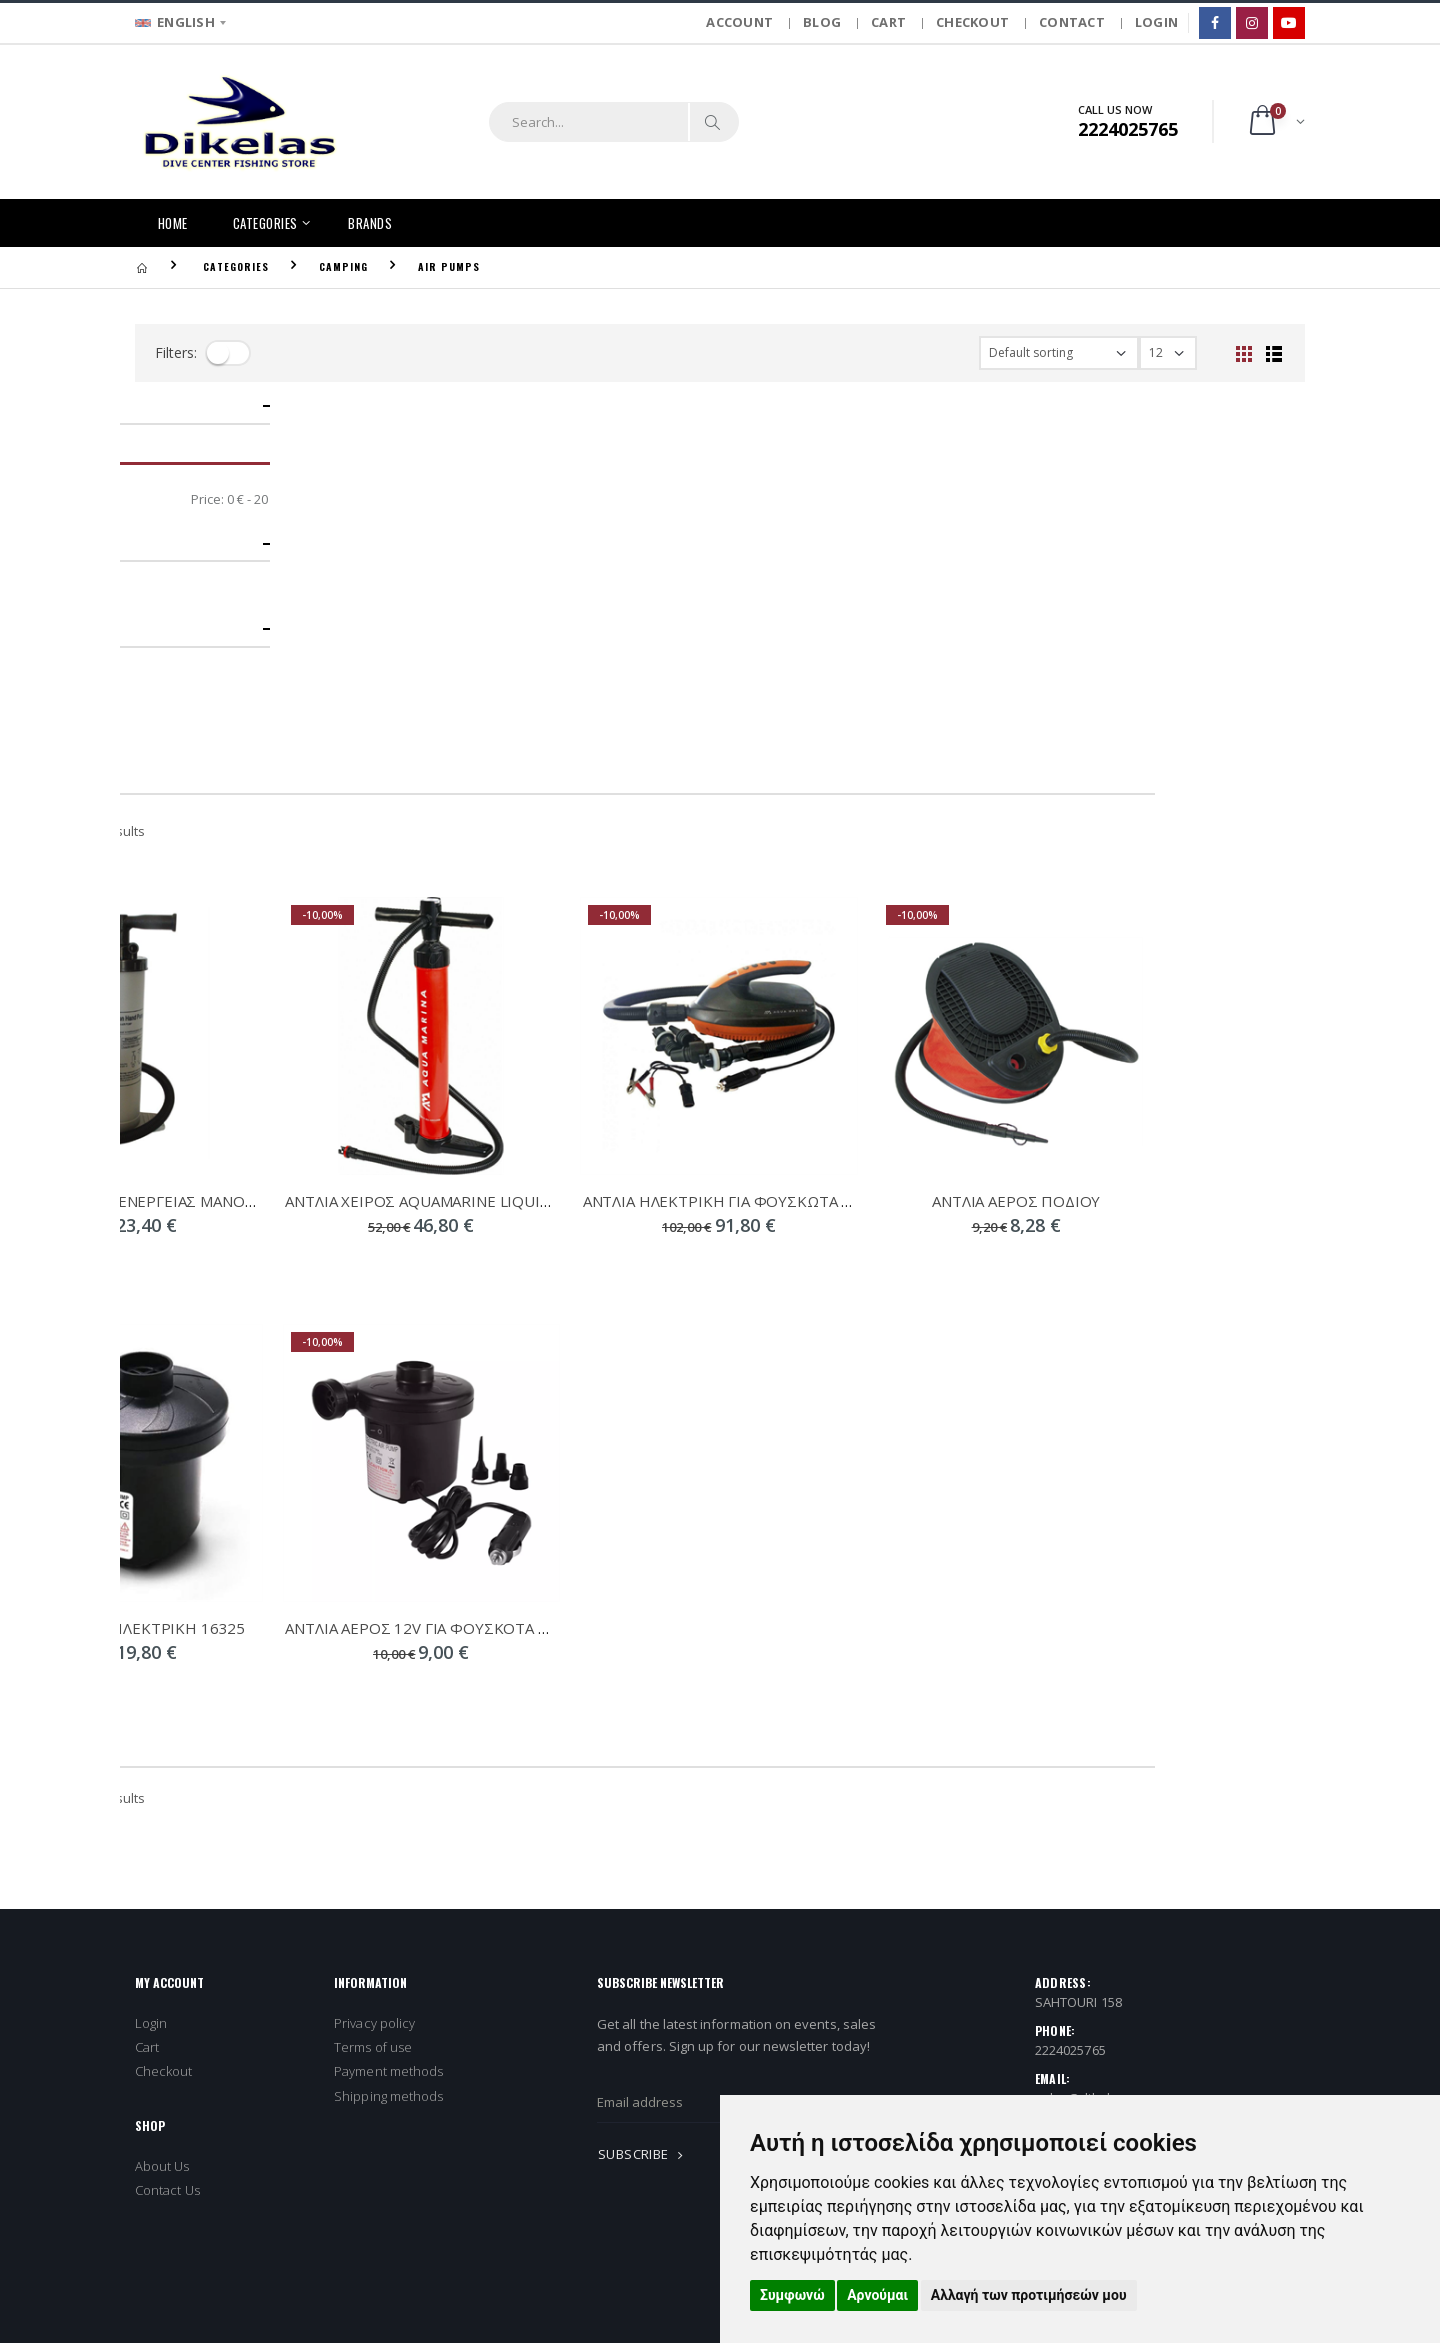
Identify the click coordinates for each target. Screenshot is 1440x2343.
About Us (162, 1787)
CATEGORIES (265, 223)
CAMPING (343, 266)
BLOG (822, 22)
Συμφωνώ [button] (792, 2295)
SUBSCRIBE (644, 1776)
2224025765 (1070, 1672)
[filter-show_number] (1168, 353)
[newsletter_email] (801, 1724)
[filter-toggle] (228, 353)
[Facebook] (1215, 23)
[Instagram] (1252, 23)
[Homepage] (142, 266)
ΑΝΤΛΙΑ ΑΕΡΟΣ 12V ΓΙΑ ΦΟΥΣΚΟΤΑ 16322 (583, 1249)
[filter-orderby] (1059, 353)
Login (151, 1645)
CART (888, 22)
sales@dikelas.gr (1087, 1720)
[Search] (713, 122)
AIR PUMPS (449, 266)
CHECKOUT (972, 22)
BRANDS (370, 223)
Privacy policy (374, 1645)
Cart (147, 1669)
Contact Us (167, 1812)
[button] (1275, 121)
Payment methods (388, 1693)
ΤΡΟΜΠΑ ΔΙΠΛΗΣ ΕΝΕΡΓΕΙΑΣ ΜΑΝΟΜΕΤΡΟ (293, 822)
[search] (589, 122)
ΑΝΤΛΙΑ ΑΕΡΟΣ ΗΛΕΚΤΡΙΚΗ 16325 (273, 1249)
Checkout (164, 1693)
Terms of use (373, 1669)
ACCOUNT (739, 22)
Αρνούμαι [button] (877, 2295)
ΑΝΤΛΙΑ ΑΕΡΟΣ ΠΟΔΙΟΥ (1166, 822)
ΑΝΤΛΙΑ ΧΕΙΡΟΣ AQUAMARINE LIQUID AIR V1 (592, 822)
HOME (173, 223)
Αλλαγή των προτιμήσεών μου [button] (1029, 2295)
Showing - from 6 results (215, 453)
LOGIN (1156, 22)
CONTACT (1072, 22)
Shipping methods (388, 1717)
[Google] (1289, 23)
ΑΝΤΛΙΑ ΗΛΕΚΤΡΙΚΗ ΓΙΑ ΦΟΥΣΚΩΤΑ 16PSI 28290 (906, 822)
